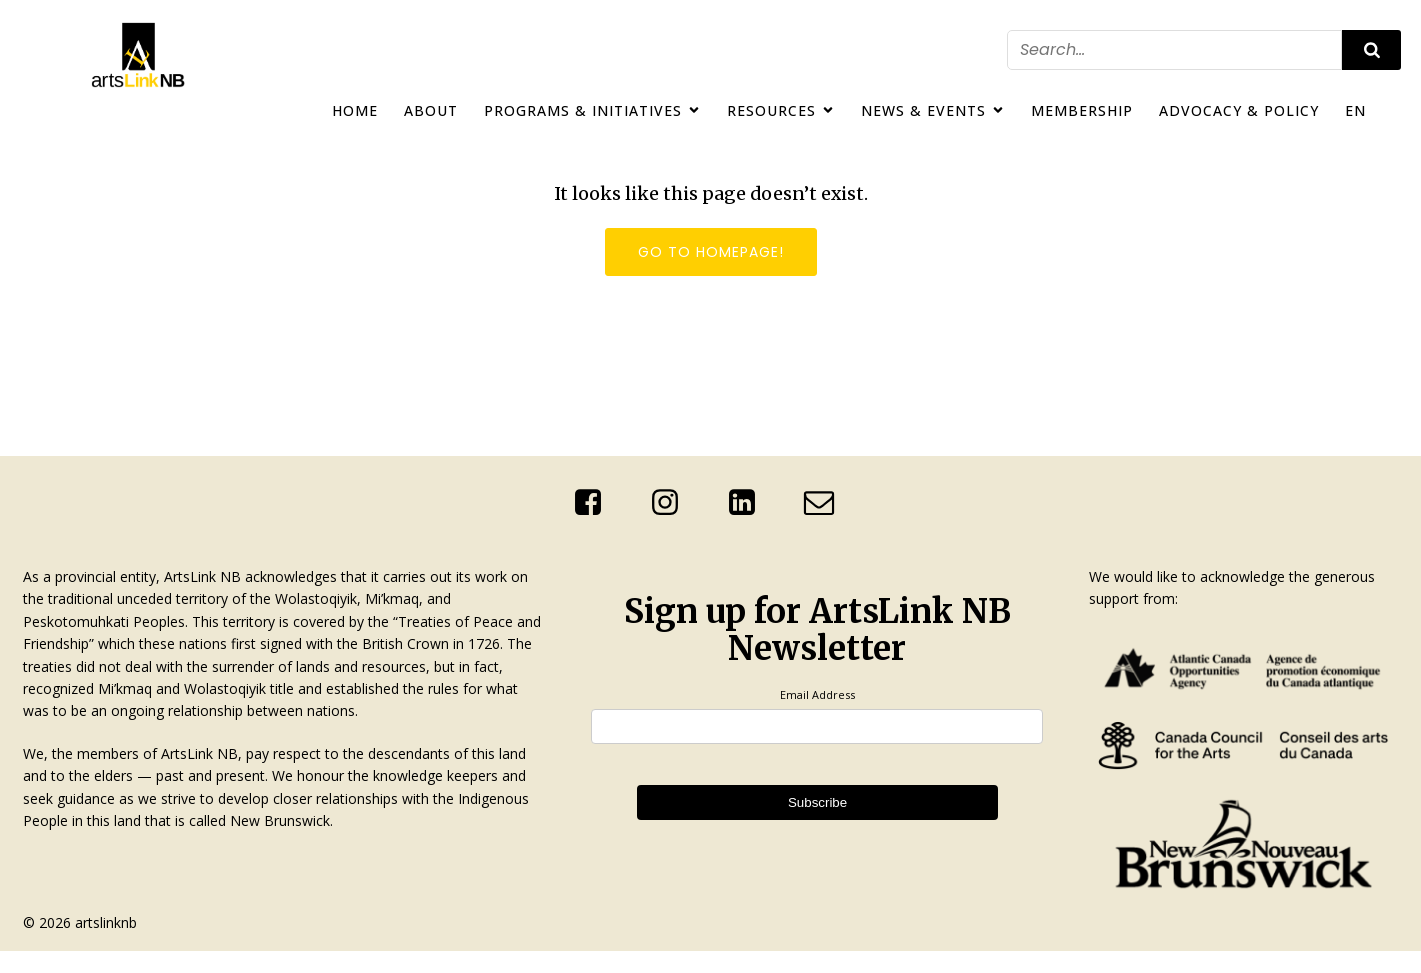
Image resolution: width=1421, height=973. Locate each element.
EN (1355, 110)
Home (355, 110)
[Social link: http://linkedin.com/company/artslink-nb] (749, 503)
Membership (1082, 110)
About (431, 110)
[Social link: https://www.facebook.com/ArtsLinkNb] (595, 503)
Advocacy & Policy (1239, 110)
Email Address (817, 694)
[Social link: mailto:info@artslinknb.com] (826, 503)
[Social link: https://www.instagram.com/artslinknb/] (672, 503)
